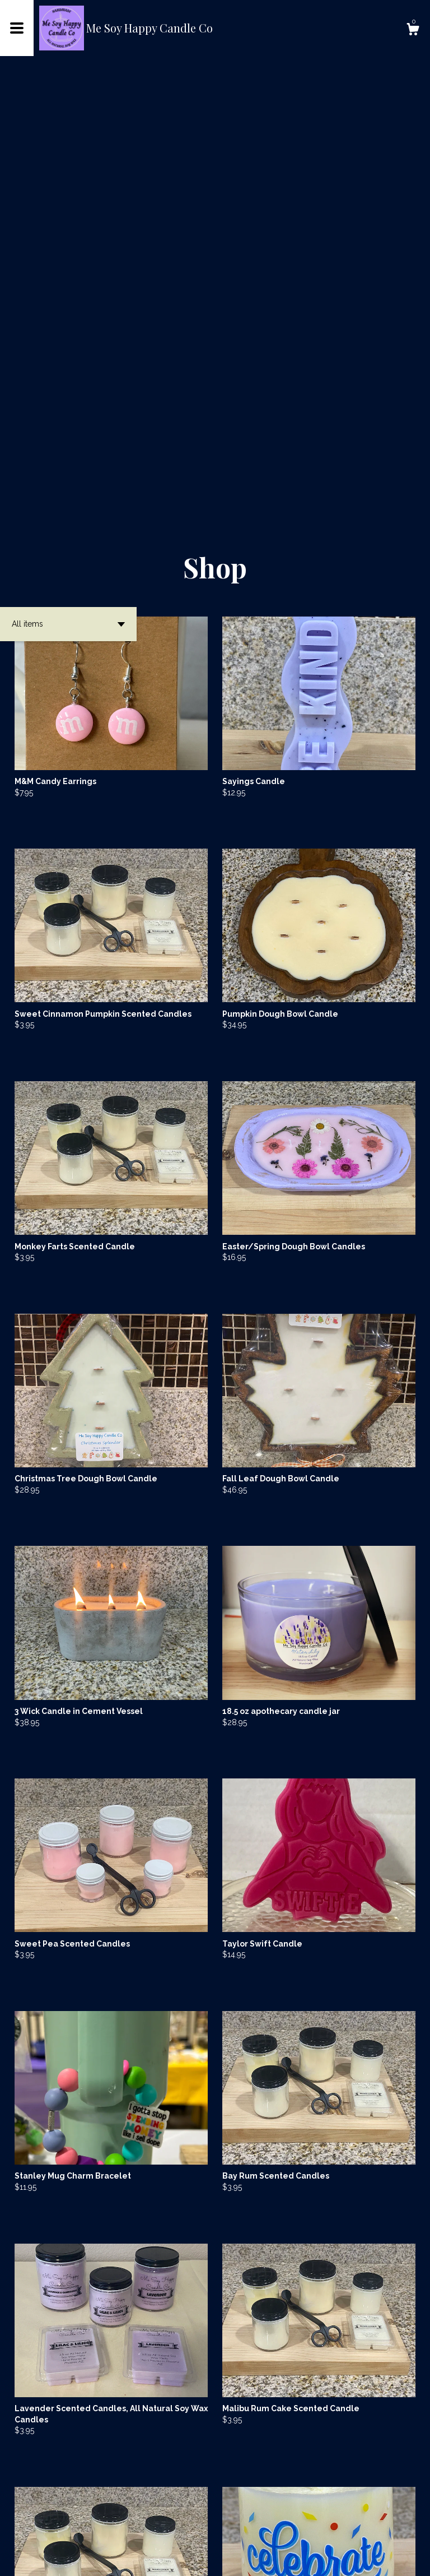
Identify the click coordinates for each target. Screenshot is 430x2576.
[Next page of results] (289, 2530)
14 (273, 2530)
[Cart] (412, 30)
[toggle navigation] (17, 28)
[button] (68, 197)
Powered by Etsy (164, 2559)
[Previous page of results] (142, 2530)
